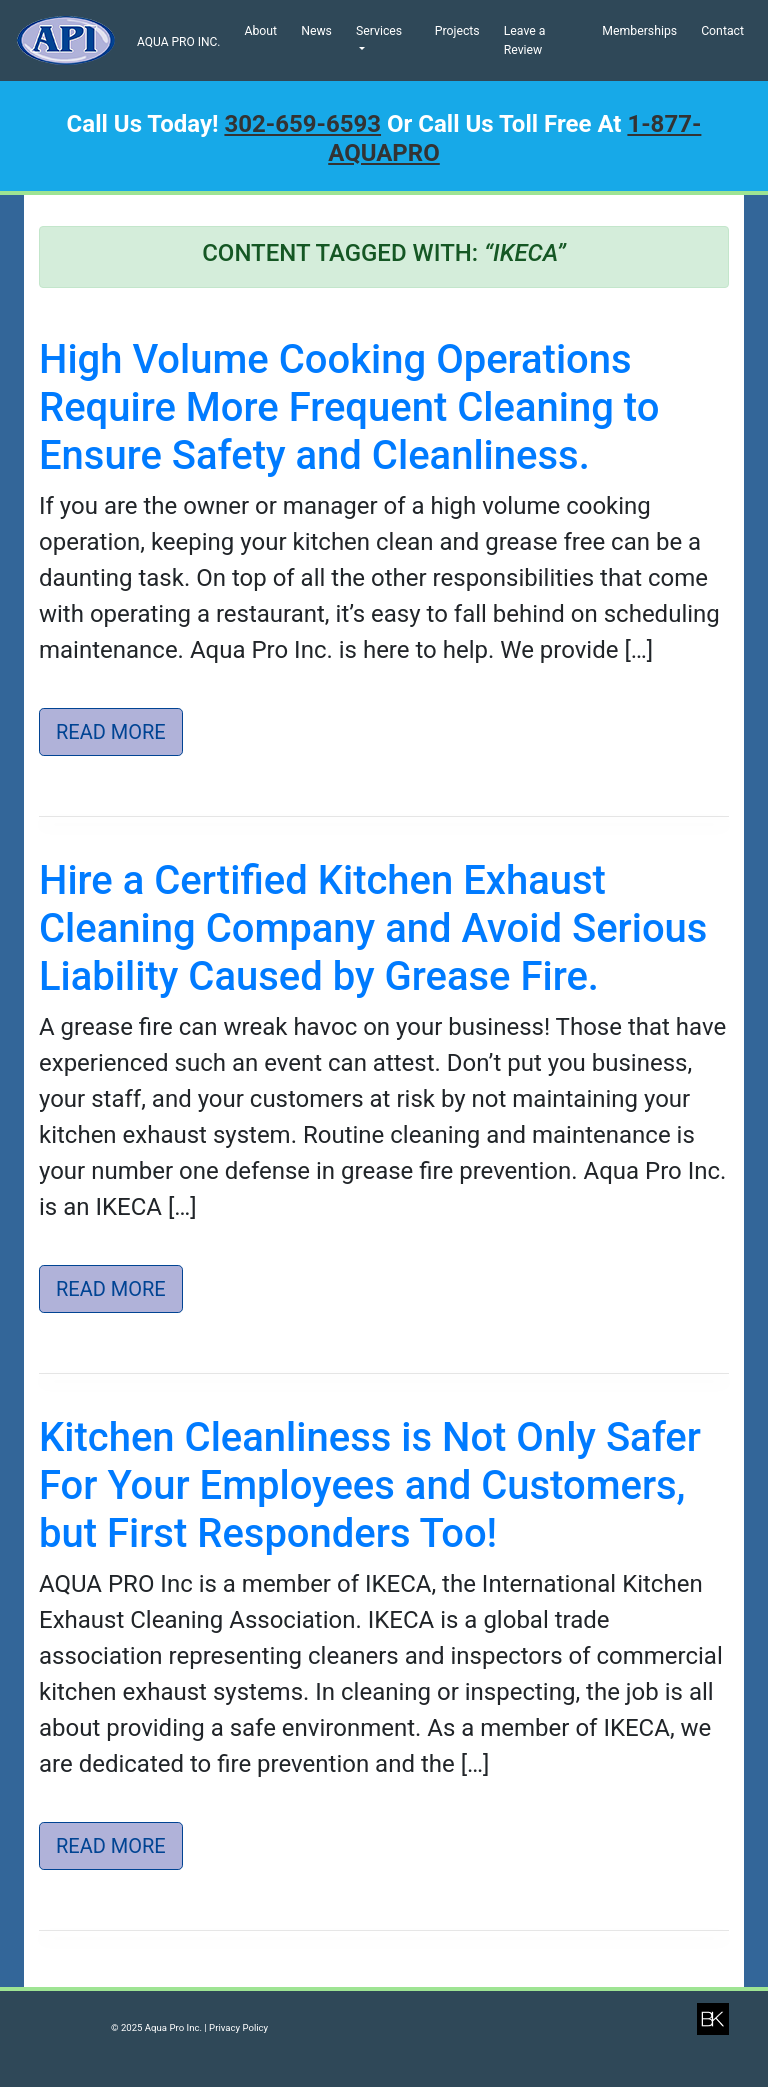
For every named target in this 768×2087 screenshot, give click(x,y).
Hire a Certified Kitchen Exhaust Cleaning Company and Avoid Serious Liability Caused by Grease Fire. (373, 928)
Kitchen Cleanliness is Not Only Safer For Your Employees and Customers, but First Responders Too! (370, 1485)
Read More (111, 732)
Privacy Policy (238, 2027)
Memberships (639, 31)
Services (379, 31)
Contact (722, 31)
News (316, 31)
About (260, 31)
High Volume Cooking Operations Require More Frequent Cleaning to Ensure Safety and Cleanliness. (349, 407)
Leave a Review (525, 40)
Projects (457, 31)
